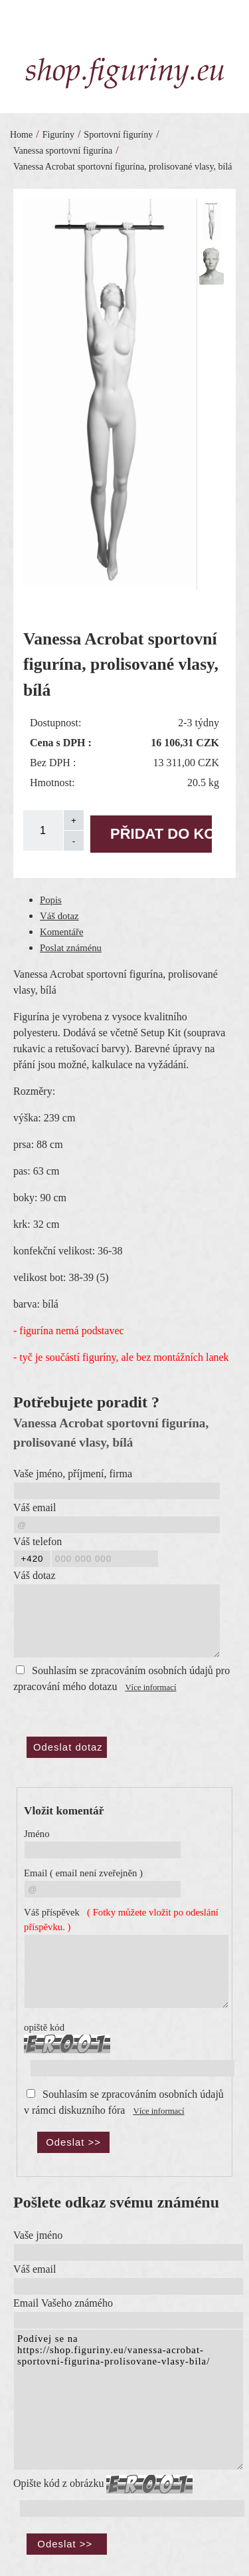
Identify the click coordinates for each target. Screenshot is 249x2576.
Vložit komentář (64, 1810)
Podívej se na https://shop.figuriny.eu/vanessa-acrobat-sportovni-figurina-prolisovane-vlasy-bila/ (128, 2400)
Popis (51, 900)
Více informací (150, 1687)
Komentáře (62, 932)
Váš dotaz (59, 916)
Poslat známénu (71, 947)
